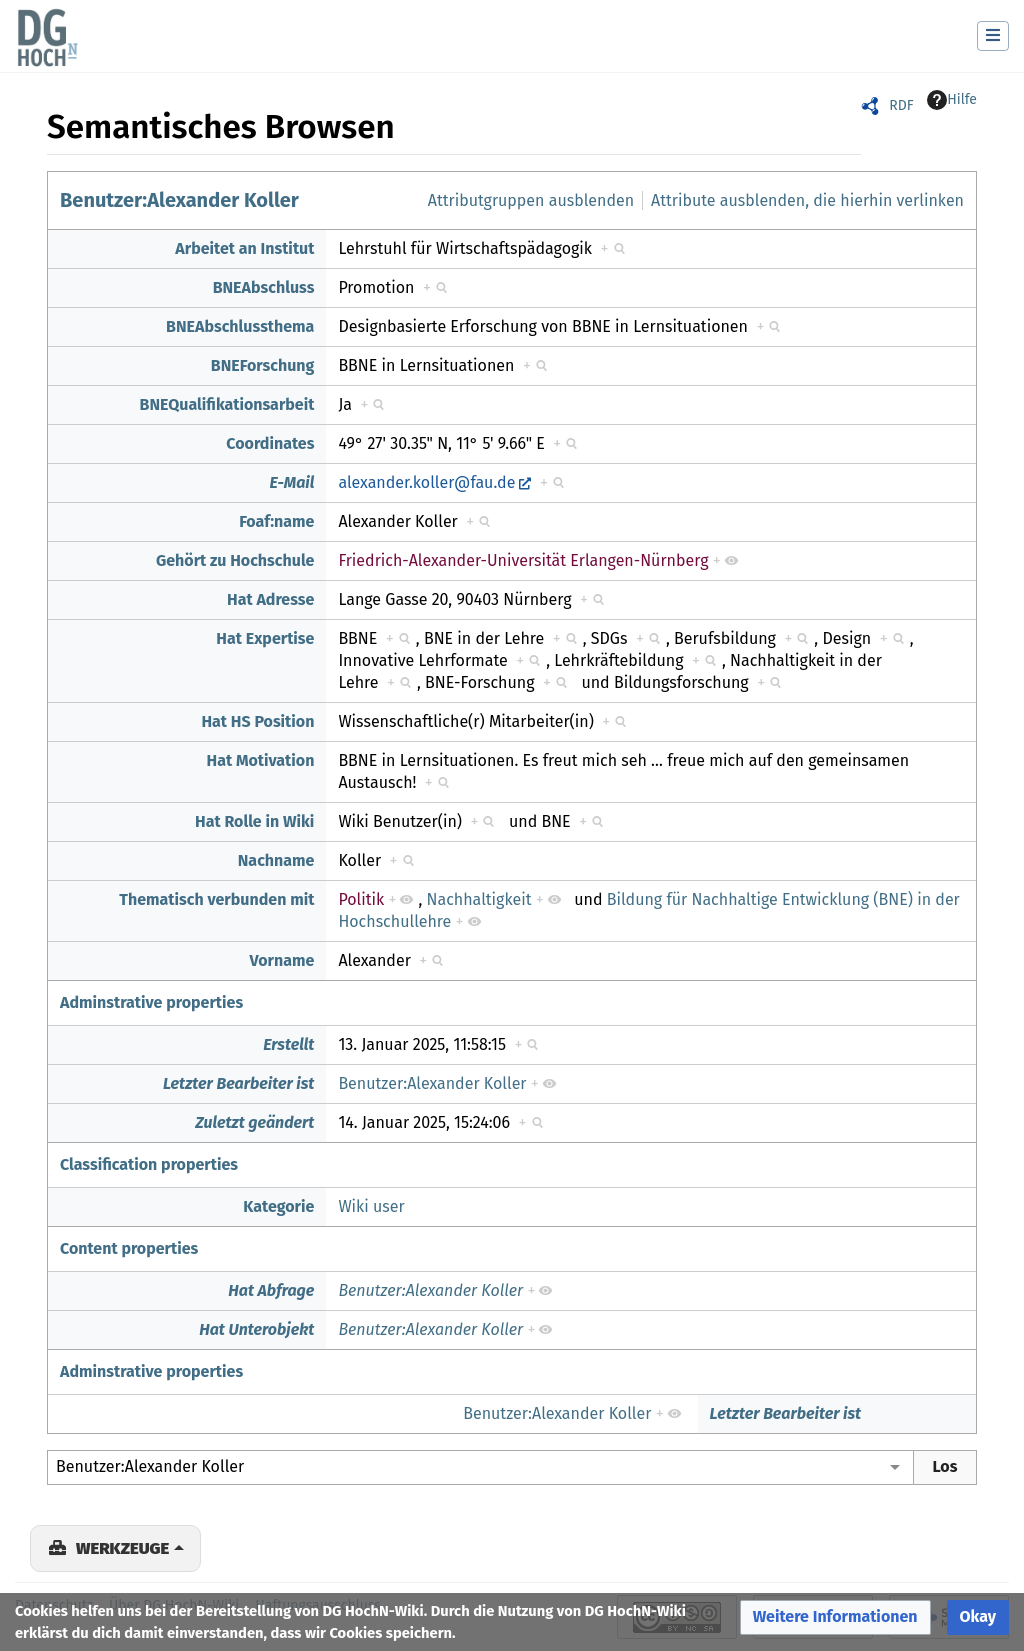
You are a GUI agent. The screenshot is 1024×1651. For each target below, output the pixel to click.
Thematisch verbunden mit (216, 899)
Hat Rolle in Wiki (254, 821)
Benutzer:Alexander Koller (179, 200)
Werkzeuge (122, 1548)
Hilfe (952, 100)
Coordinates (270, 443)
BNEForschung (263, 365)
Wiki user (371, 1206)
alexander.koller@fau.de (426, 482)
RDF (901, 105)
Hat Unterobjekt (256, 1329)
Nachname (276, 860)
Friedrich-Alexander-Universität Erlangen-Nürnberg (523, 560)
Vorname (282, 960)
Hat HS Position (257, 721)
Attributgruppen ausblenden (531, 200)
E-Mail (291, 482)
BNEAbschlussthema (240, 326)
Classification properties (149, 1164)
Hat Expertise (265, 638)
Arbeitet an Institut (244, 248)
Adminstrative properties (151, 1002)
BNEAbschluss (264, 287)
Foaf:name (276, 521)
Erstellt (288, 1044)
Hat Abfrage (271, 1290)
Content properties (129, 1248)
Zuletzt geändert (254, 1122)
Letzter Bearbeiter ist (239, 1083)
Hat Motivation (261, 760)
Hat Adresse (270, 599)
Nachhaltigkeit (479, 899)
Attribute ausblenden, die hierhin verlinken (807, 200)
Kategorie (278, 1206)
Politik (361, 899)
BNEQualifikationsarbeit (227, 404)
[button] (835, 1617)
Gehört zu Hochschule (235, 560)
